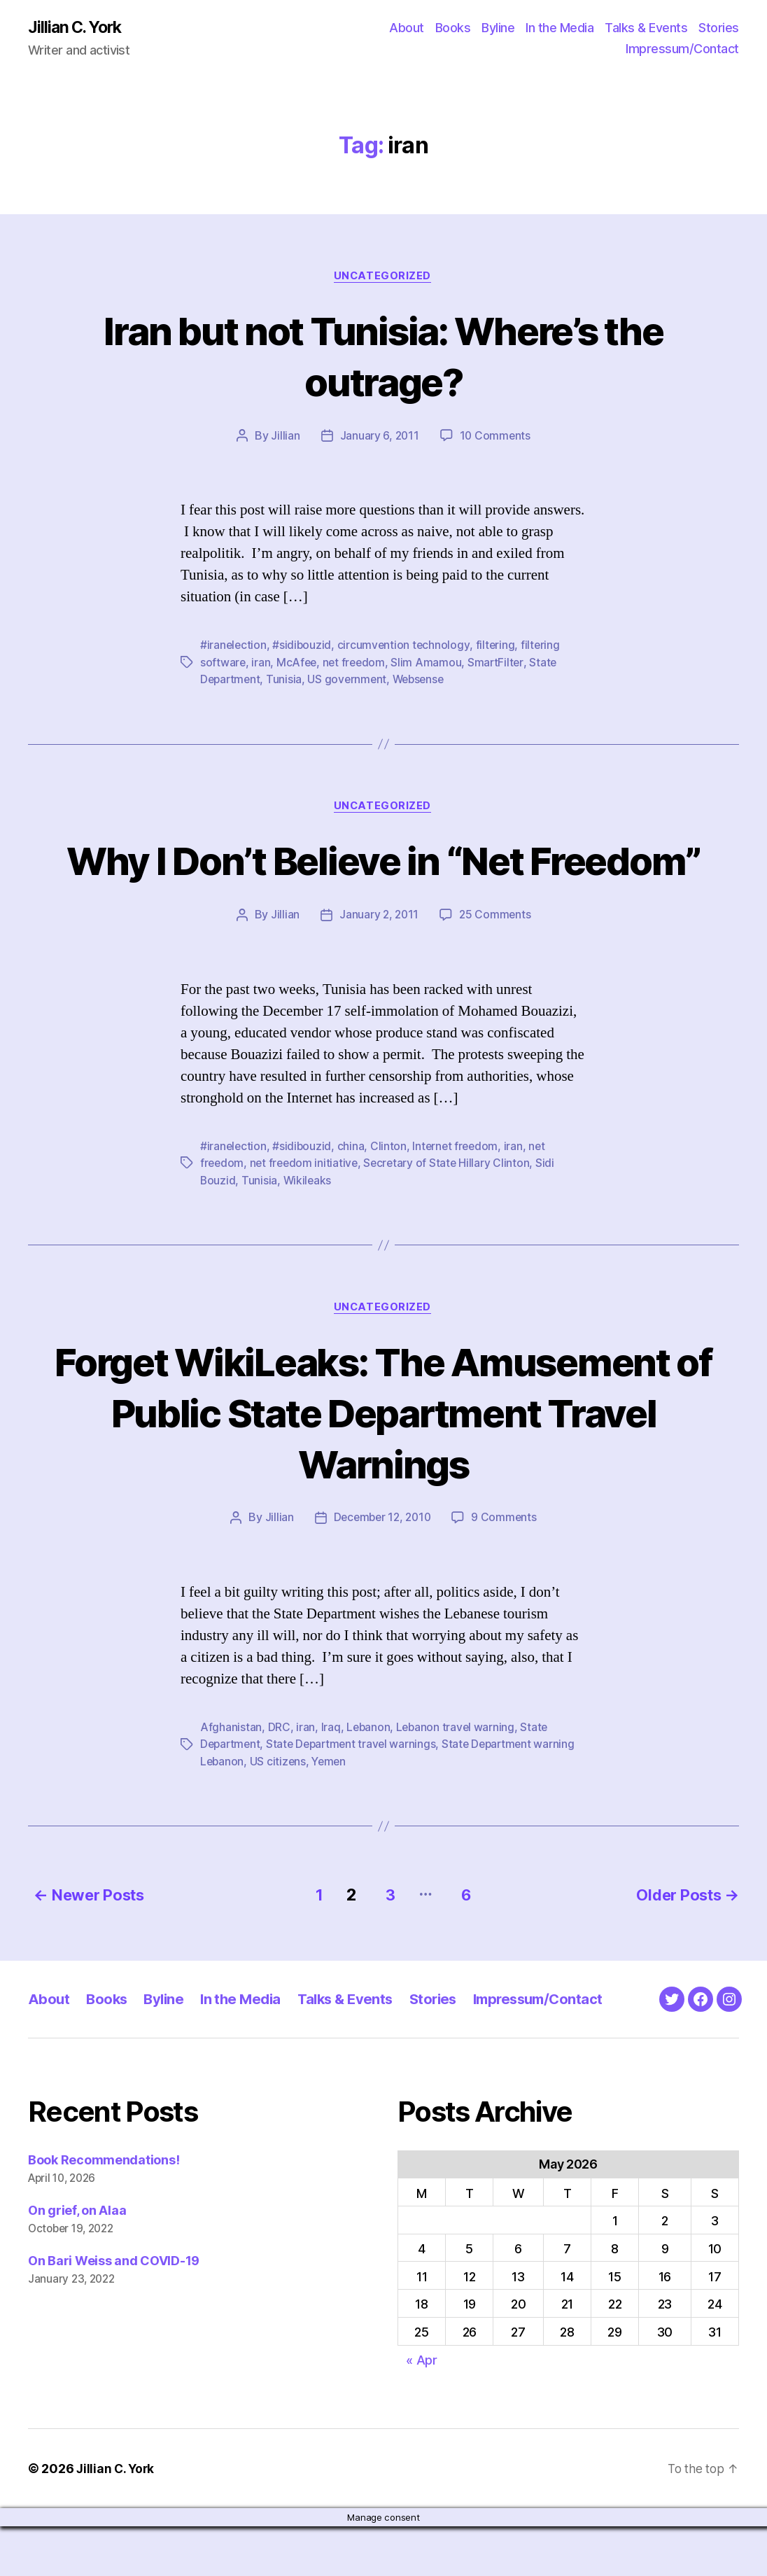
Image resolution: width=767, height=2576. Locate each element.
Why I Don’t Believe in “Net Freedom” (383, 886)
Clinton (390, 1198)
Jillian (284, 437)
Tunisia (286, 680)
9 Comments (507, 1571)
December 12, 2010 (381, 1571)
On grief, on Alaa (77, 2260)
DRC (279, 1780)
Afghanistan (231, 1780)
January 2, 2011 (378, 967)
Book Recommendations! (103, 2210)
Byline (497, 28)
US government (350, 680)
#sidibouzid (303, 647)
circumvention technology (405, 647)
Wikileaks (308, 1232)
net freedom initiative (306, 1215)
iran (261, 664)
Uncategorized (383, 277)
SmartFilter (500, 664)
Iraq (331, 1780)
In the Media (559, 28)
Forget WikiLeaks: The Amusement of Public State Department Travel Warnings (383, 1464)
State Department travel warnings (355, 1797)
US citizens (279, 1814)
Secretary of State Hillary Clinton (451, 1215)
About (406, 28)
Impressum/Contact (682, 49)
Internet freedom (458, 1198)
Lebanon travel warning (457, 1780)
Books (453, 28)
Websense (423, 680)
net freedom (357, 664)
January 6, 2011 (379, 437)
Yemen (332, 1814)
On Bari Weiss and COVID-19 (113, 2310)
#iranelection (234, 647)
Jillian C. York (77, 28)
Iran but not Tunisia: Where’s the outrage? (383, 356)
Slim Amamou (430, 664)
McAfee (297, 664)
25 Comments (496, 967)
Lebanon (368, 1780)
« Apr (421, 2409)
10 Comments (496, 437)
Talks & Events (646, 28)
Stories (718, 28)
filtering (498, 647)
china (352, 1198)
